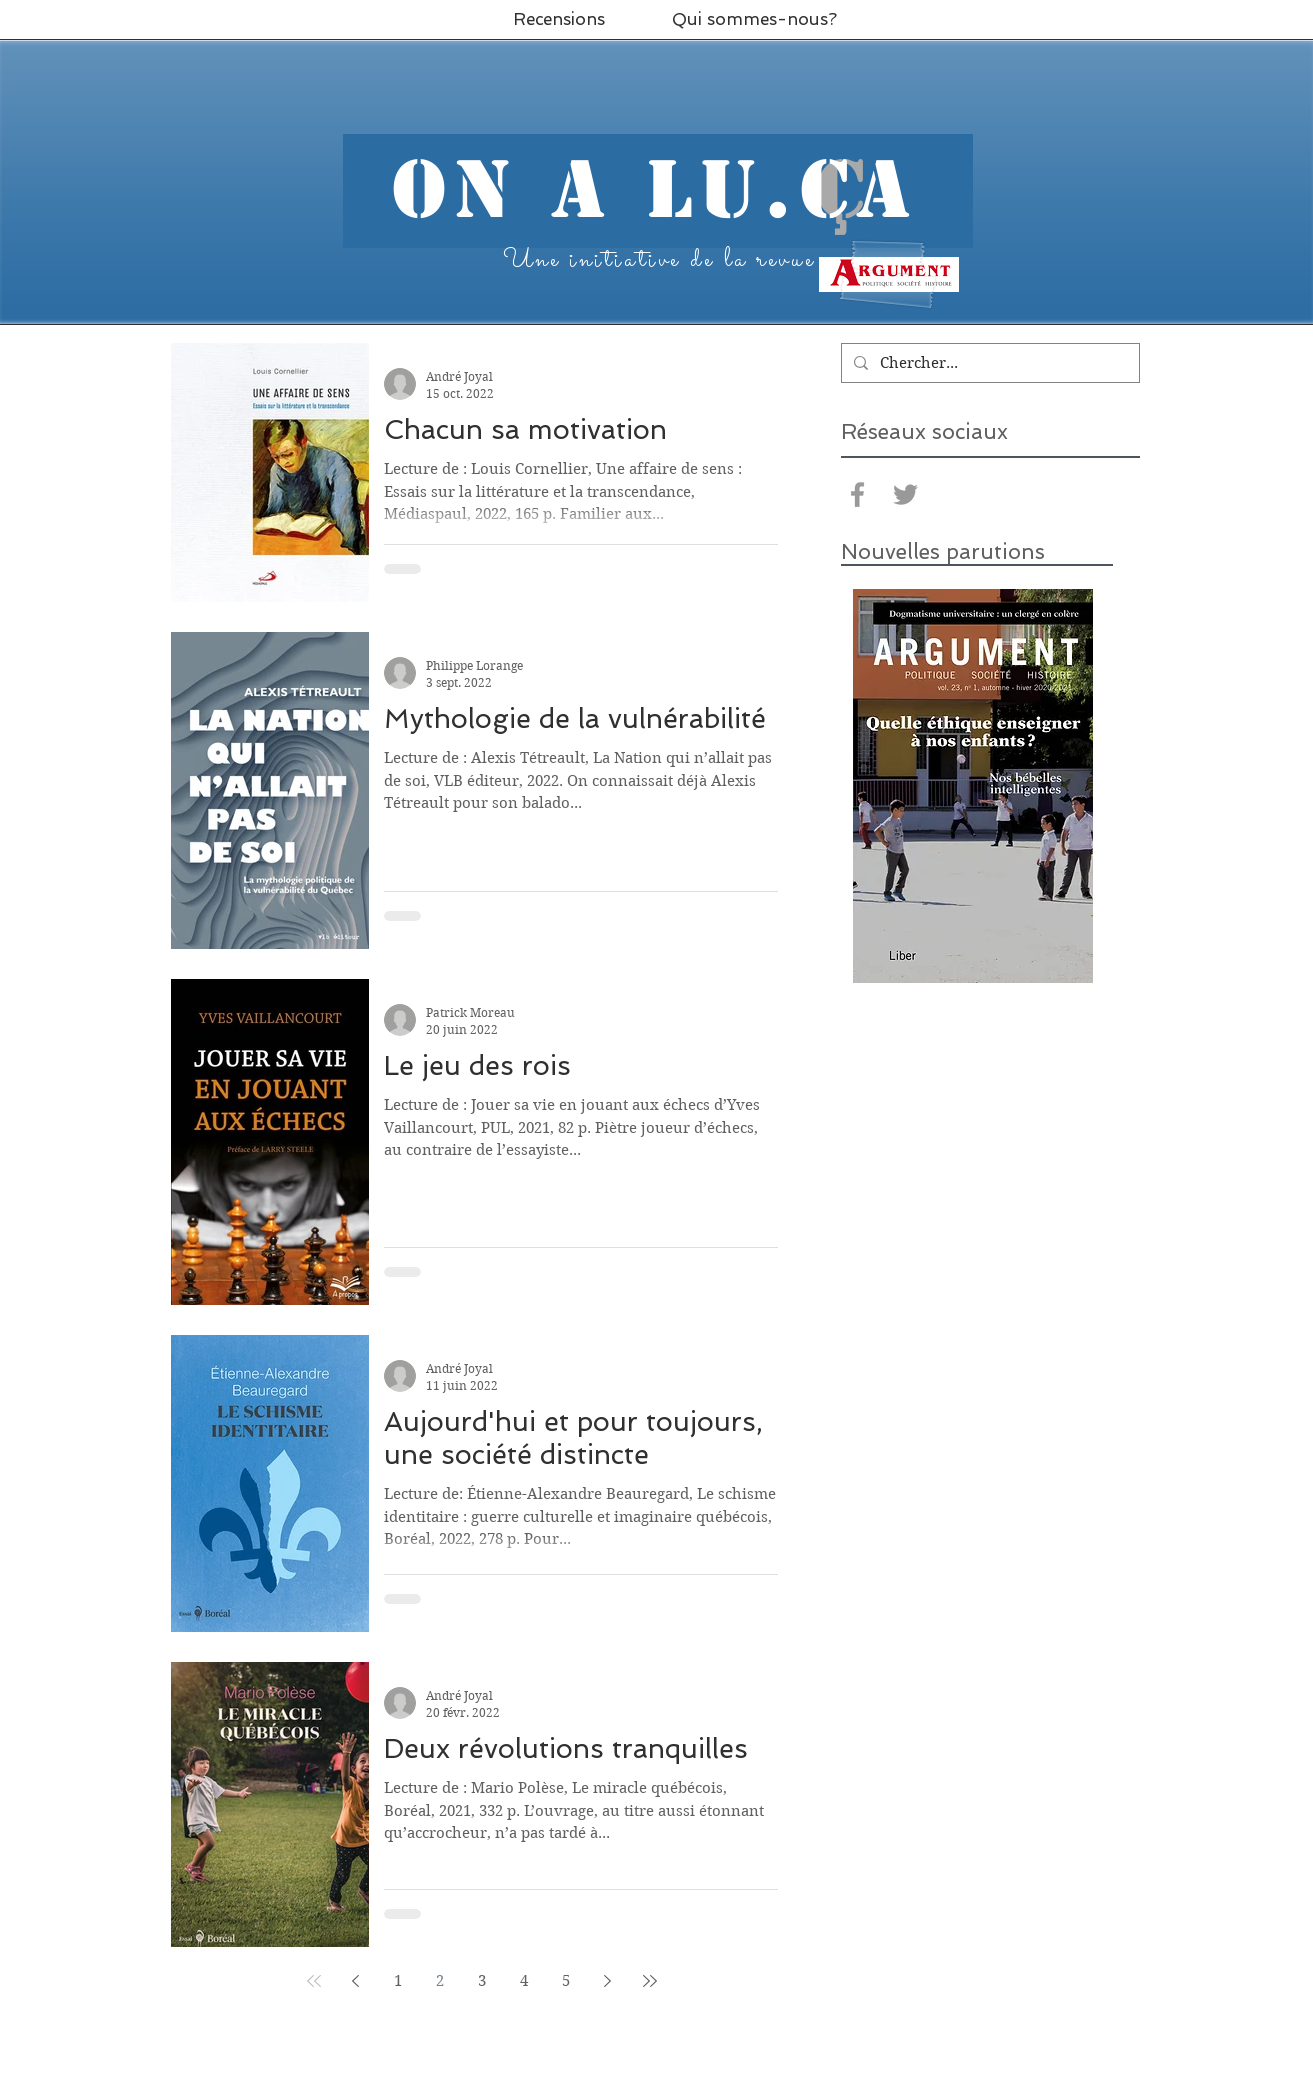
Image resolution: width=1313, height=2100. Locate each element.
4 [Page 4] (524, 1981)
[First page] (314, 1981)
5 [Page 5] (566, 1981)
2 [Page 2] (440, 1981)
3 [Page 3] (482, 1981)
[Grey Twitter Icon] (905, 494)
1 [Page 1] (398, 1981)
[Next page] (608, 1981)
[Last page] (650, 1981)
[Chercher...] (988, 363)
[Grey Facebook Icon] (857, 494)
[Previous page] (356, 1981)
